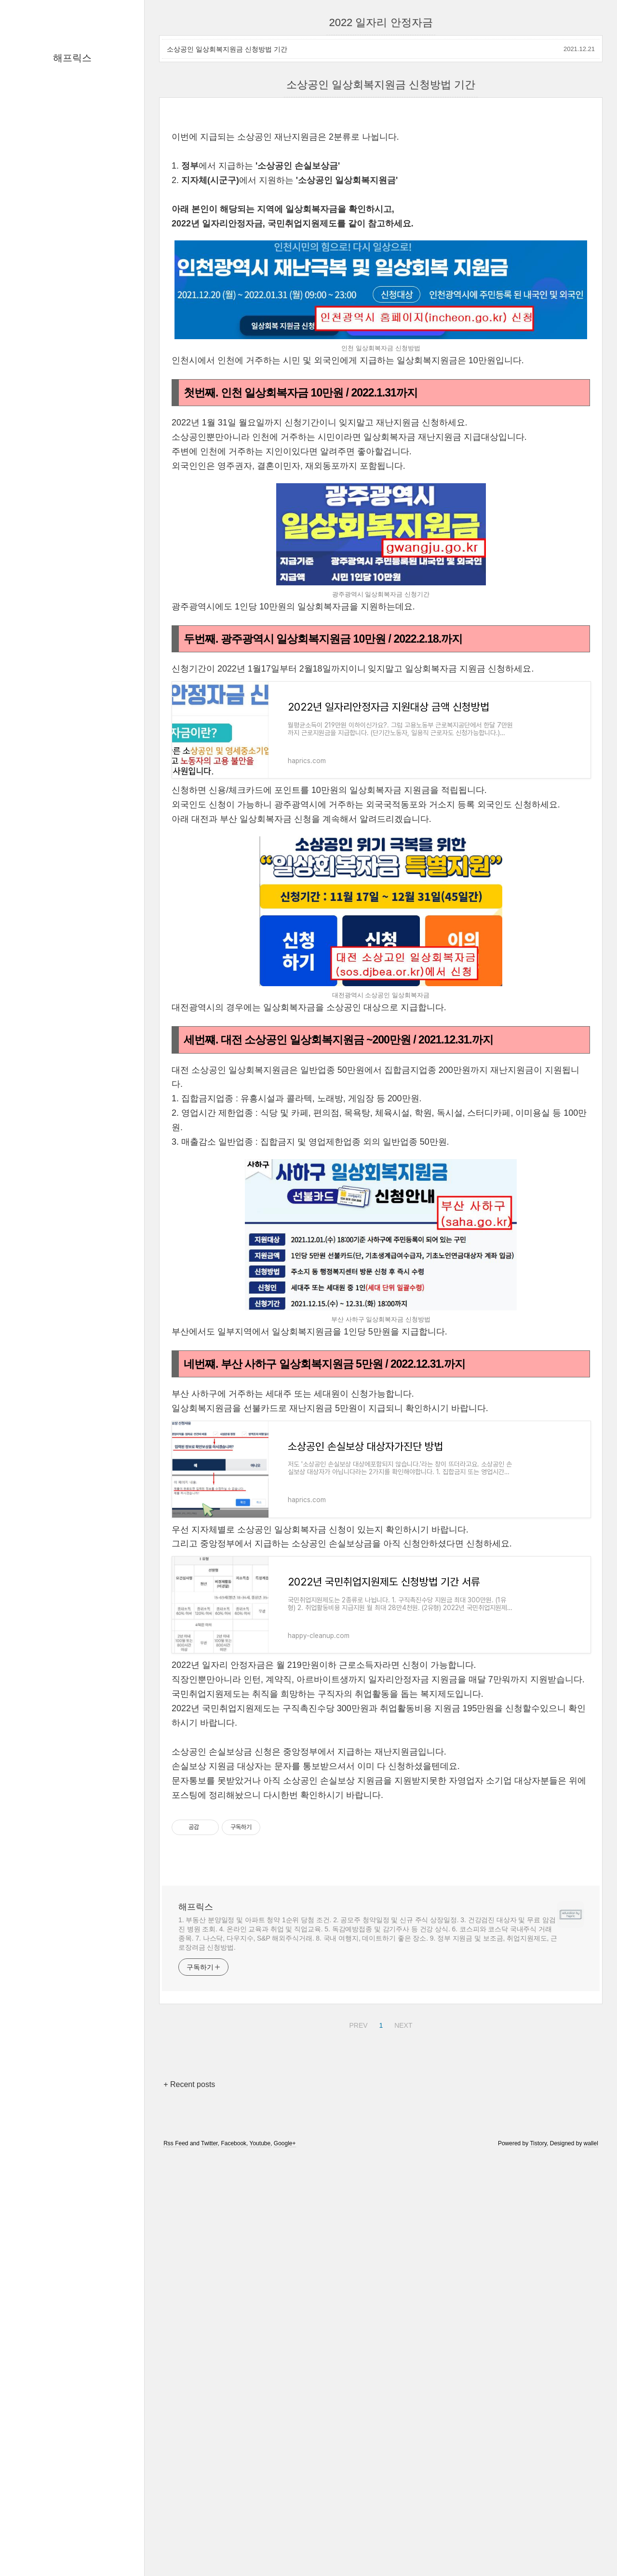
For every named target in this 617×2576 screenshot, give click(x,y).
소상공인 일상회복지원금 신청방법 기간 (227, 49)
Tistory (538, 2548)
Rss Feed (175, 2548)
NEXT (402, 2428)
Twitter (209, 2548)
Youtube (260, 2548)
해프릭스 (72, 58)
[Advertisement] (381, 187)
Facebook (233, 2548)
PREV (357, 2428)
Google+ (285, 2548)
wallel (591, 2548)
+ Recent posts (189, 2489)
